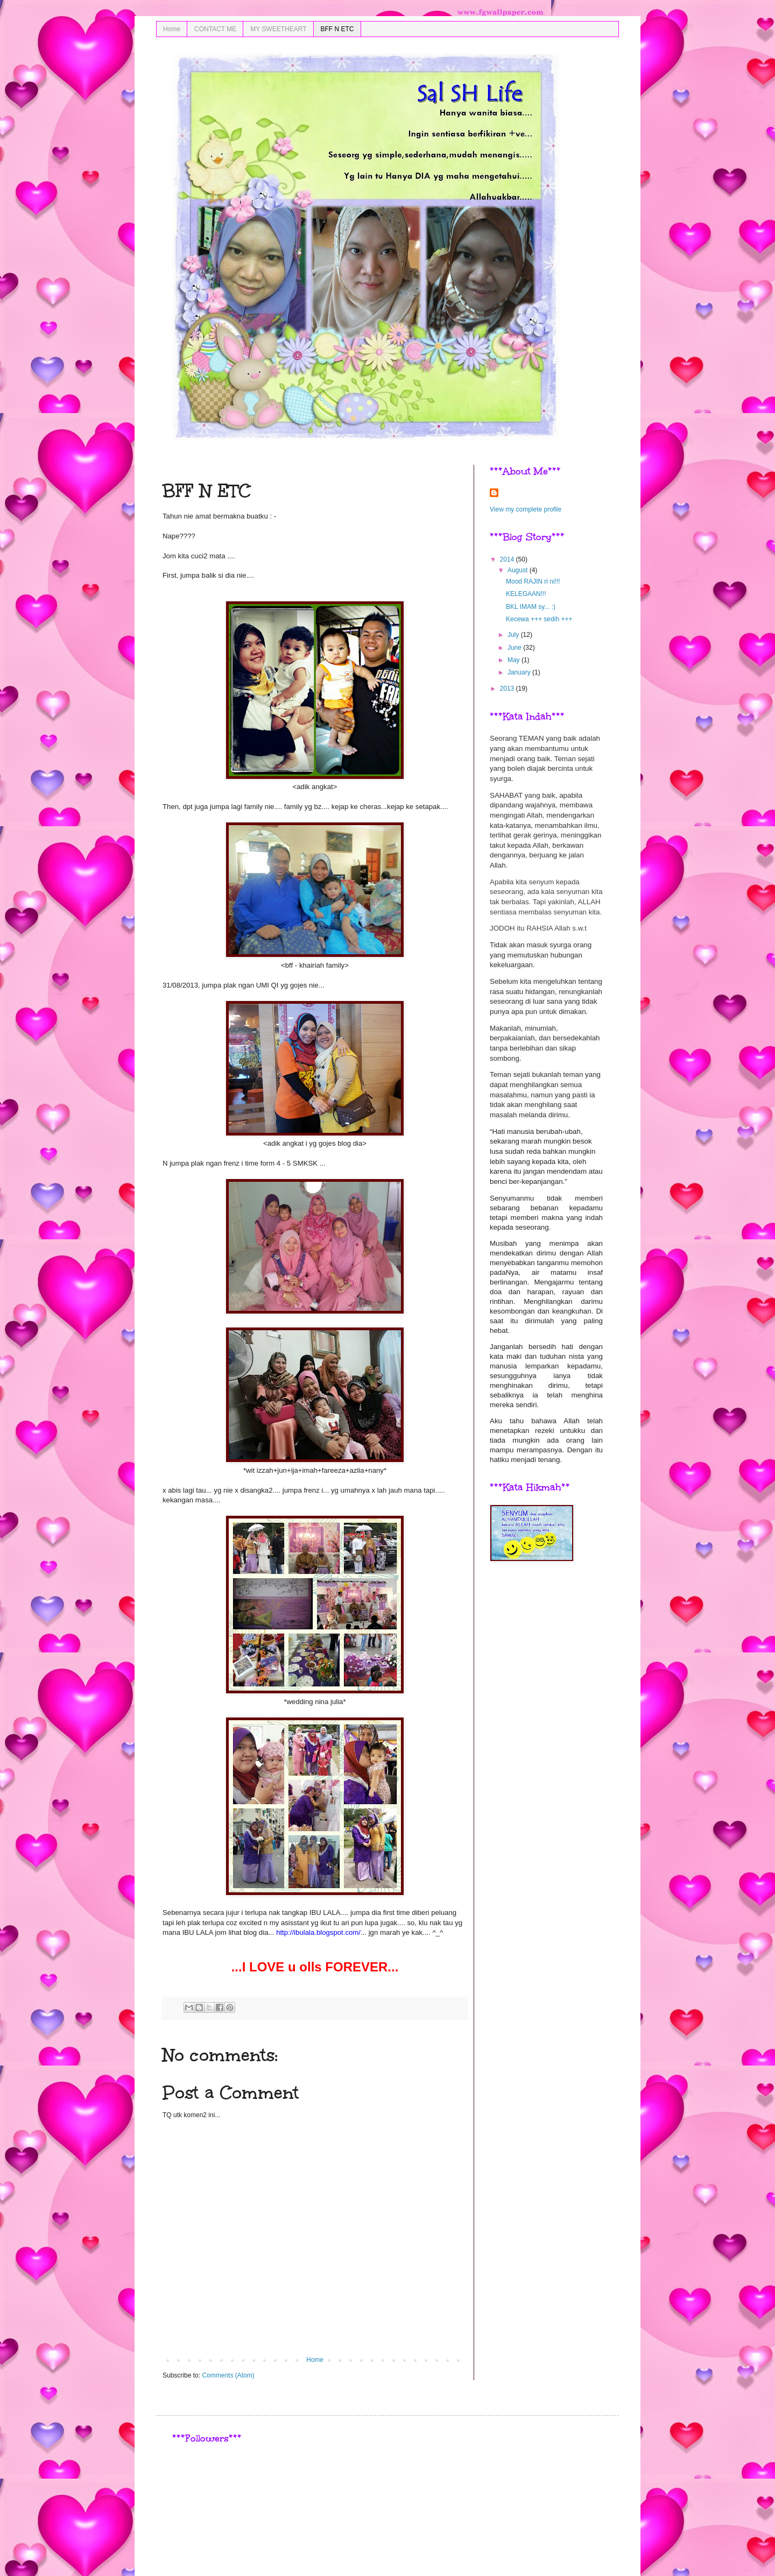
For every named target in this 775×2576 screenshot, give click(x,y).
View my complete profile (525, 509)
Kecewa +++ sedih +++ (539, 619)
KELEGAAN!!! (526, 594)
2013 (508, 688)
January (520, 672)
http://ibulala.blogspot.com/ (318, 1932)
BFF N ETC (337, 29)
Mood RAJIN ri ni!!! (533, 581)
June (515, 647)
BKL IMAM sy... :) (530, 607)
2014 (508, 559)
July (514, 634)
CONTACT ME (215, 29)
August (519, 570)
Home (171, 29)
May (515, 660)
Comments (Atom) (228, 2375)
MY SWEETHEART (278, 29)
